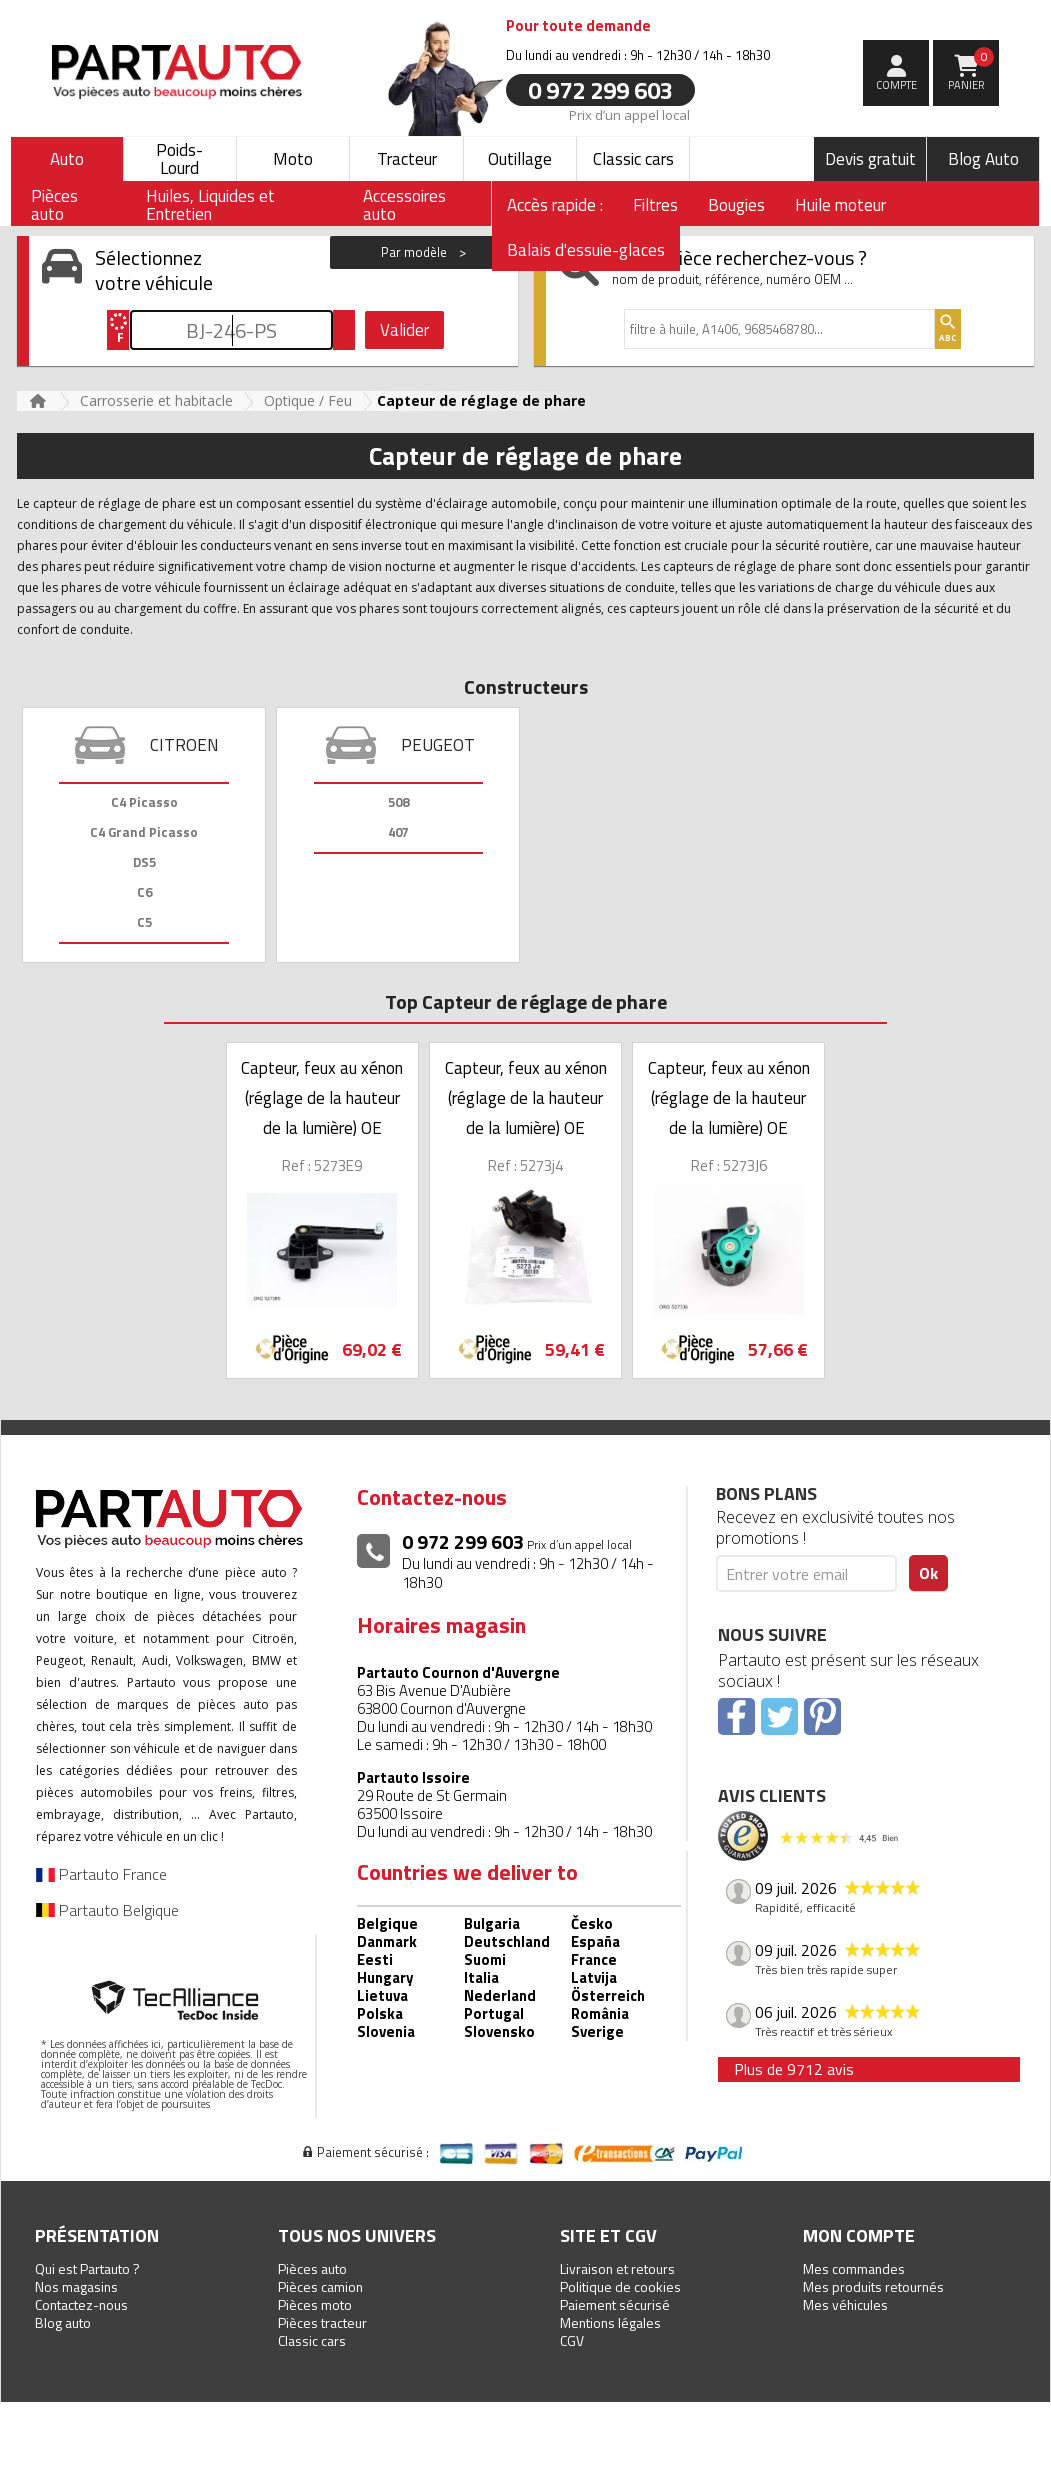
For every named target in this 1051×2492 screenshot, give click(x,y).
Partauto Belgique (107, 1910)
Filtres (655, 205)
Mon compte (859, 2235)
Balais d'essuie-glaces (586, 250)
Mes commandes (854, 2268)
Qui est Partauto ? (87, 2268)
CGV (572, 2340)
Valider (404, 330)
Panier (971, 70)
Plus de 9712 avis (794, 2069)
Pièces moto (315, 2304)
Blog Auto (983, 159)
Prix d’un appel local (629, 114)
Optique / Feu (308, 400)
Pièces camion (320, 2286)
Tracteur (407, 159)
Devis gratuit (870, 159)
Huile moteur (840, 205)
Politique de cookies (620, 2286)
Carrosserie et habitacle (156, 400)
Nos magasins (76, 2286)
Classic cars (633, 159)
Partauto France (101, 1874)
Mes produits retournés (873, 2286)
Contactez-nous (81, 2304)
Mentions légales (610, 2322)
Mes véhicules (845, 2304)
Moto (293, 159)
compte (896, 85)
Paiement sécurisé (615, 2304)
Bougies (736, 205)
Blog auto (63, 2322)
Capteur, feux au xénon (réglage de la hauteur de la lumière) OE (322, 1098)
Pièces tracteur (322, 2322)
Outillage (520, 159)
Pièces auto (312, 2268)
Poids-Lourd (179, 159)
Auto (67, 159)
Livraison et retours (617, 2268)
